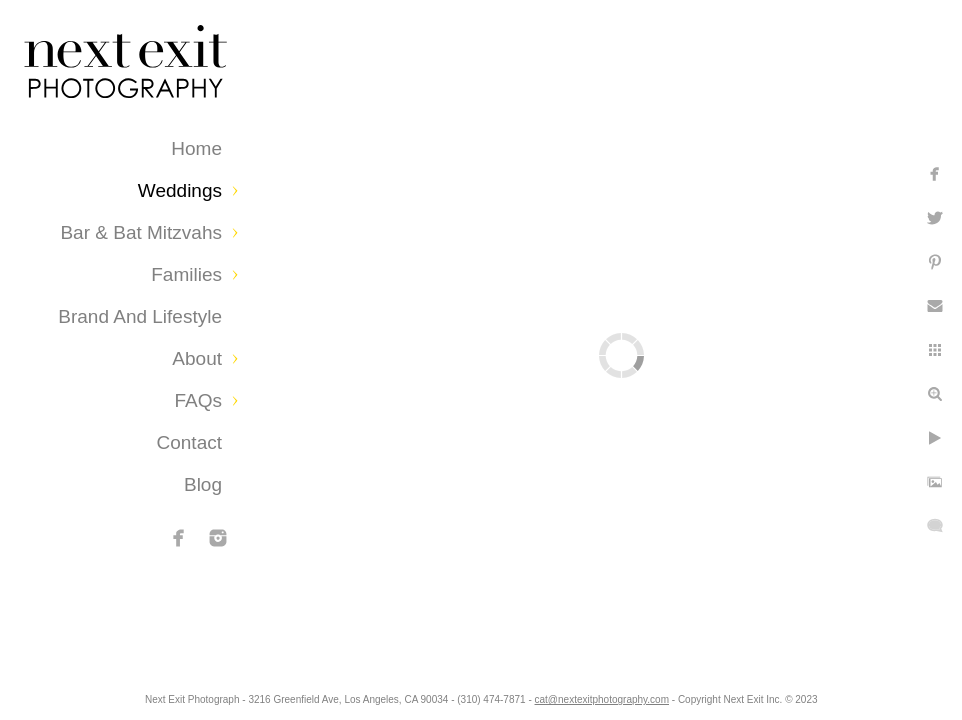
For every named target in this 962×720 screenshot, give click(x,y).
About (197, 358)
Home (196, 148)
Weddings (180, 190)
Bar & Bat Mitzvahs (141, 232)
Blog (203, 484)
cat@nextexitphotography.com (697, 694)
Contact (189, 442)
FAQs (198, 400)
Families (186, 274)
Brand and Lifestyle (140, 316)
